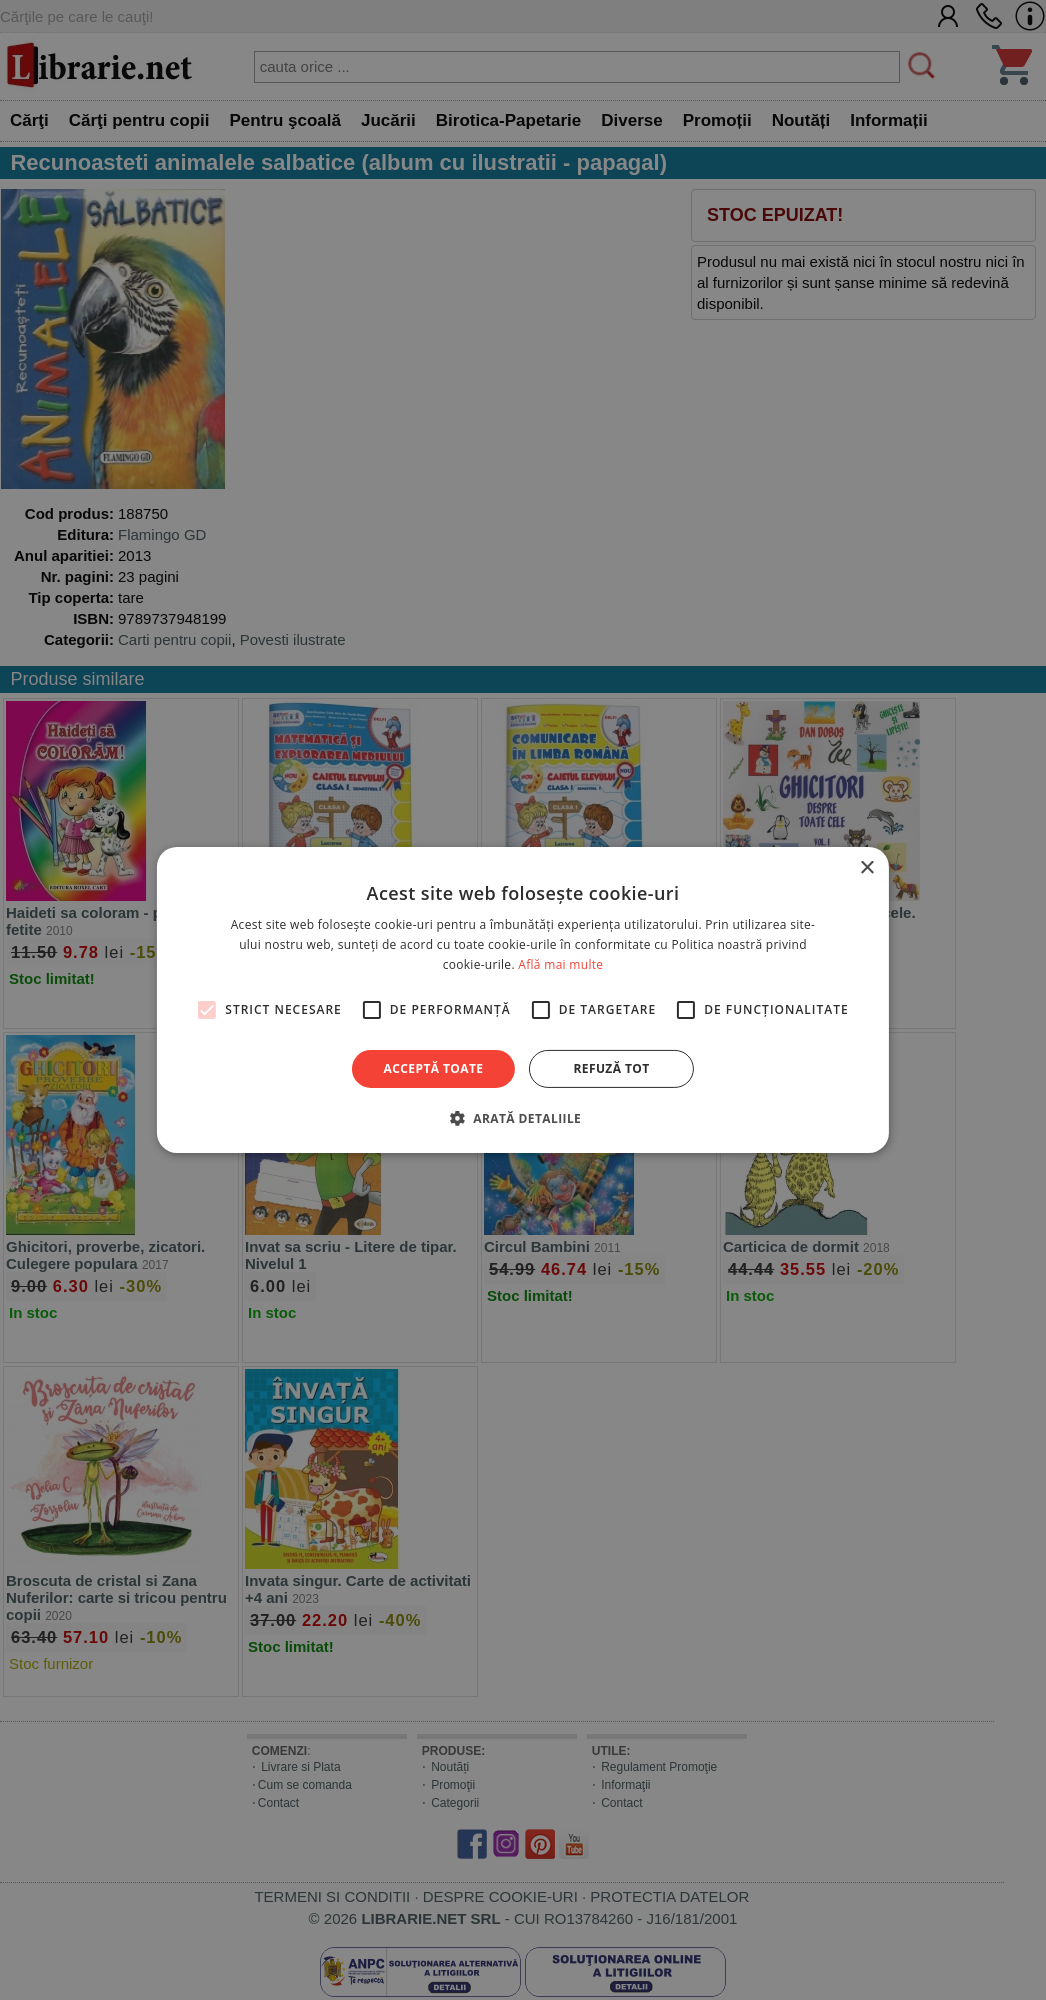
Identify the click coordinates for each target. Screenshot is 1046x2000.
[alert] (523, 1000)
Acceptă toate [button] (434, 1068)
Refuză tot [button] (611, 1068)
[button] (523, 1118)
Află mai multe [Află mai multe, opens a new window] (560, 964)
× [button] (866, 868)
